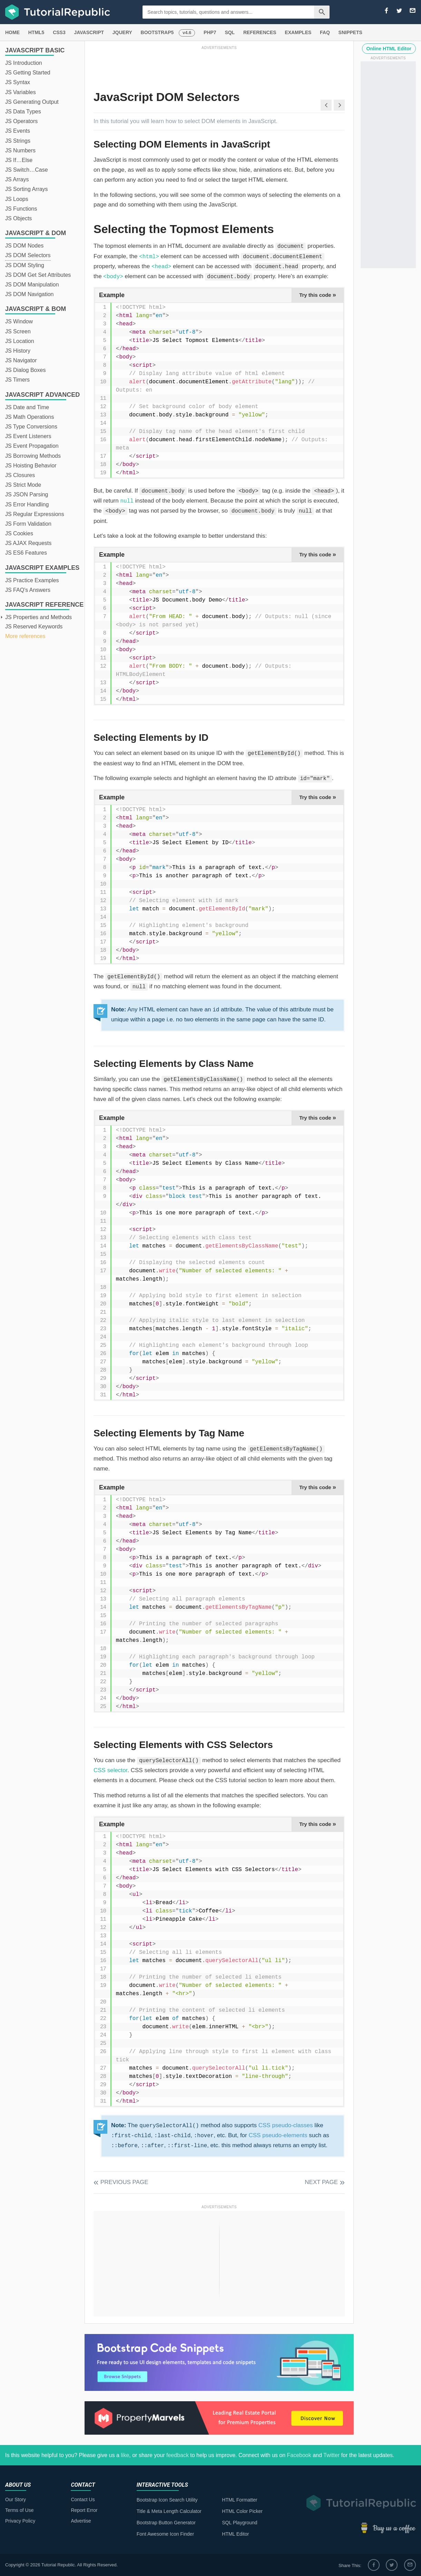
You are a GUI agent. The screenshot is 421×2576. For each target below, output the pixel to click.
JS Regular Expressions (34, 514)
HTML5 (36, 32)
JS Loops (16, 199)
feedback (177, 2455)
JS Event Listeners (28, 436)
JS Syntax (17, 82)
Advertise (81, 2521)
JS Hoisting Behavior (31, 465)
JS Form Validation (28, 524)
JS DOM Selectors (28, 255)
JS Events (17, 131)
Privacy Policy (20, 2521)
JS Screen (18, 331)
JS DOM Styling (24, 265)
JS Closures (20, 475)
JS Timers (17, 380)
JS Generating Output (32, 102)
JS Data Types (23, 111)
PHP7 (210, 32)
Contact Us (83, 2499)
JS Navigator (21, 360)
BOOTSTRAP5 (157, 32)
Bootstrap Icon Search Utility (167, 2500)
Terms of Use (19, 2510)
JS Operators (21, 121)
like (125, 2455)
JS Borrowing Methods (33, 456)
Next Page (321, 2182)
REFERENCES (259, 32)
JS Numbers (20, 150)
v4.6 (187, 32)
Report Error (84, 2510)
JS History (17, 351)
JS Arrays (17, 179)
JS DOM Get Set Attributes (38, 275)
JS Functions (21, 209)
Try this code (317, 294)
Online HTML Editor (388, 48)
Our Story (15, 2499)
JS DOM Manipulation (32, 284)
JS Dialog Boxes (25, 370)
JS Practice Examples (32, 580)
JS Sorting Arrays (26, 189)
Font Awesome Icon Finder (165, 2534)
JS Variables (20, 92)
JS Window (19, 321)
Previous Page (124, 2182)
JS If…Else (18, 160)
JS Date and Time (27, 407)
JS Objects (18, 218)
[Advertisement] (219, 66)
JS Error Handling (27, 504)
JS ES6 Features (26, 553)
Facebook (299, 2455)
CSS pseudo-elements (277, 2135)
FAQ (325, 32)
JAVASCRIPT (89, 32)
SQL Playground (239, 2522)
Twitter (331, 2455)
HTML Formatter (239, 2500)
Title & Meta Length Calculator (169, 2511)
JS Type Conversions (31, 427)
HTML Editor (235, 2534)
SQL (230, 32)
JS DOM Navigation (29, 294)
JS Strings (17, 141)
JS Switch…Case (26, 170)
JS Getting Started (27, 72)
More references (25, 636)
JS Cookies (19, 533)
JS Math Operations (29, 417)
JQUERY (122, 32)
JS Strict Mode (23, 485)
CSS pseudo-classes (285, 2125)
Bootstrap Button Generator (166, 2522)
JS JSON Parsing (26, 494)
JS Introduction (23, 63)
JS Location (19, 341)
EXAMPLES (298, 32)
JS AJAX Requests (28, 543)
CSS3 (59, 32)
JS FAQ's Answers (27, 590)
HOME (12, 32)
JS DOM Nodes (24, 246)
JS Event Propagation (32, 446)
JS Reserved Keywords (33, 626)
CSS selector (110, 1770)
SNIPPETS (350, 32)
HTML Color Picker (242, 2511)
